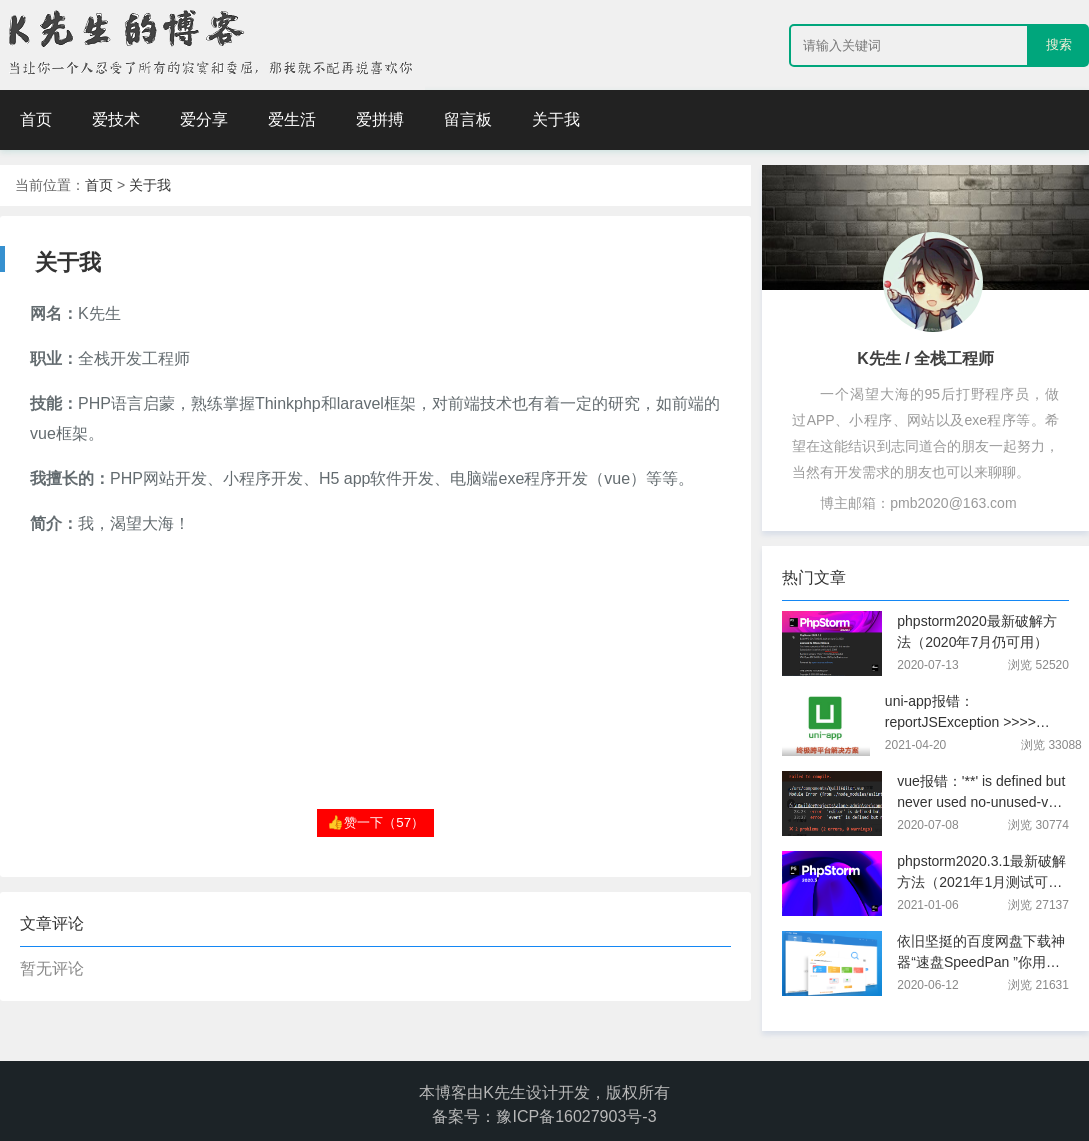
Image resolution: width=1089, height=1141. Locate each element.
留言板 (468, 119)
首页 (36, 119)
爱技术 (116, 119)
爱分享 (204, 119)
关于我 (556, 119)
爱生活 (292, 119)
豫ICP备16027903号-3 (576, 1116)
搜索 (1059, 44)
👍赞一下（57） (375, 822)
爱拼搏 (380, 119)
